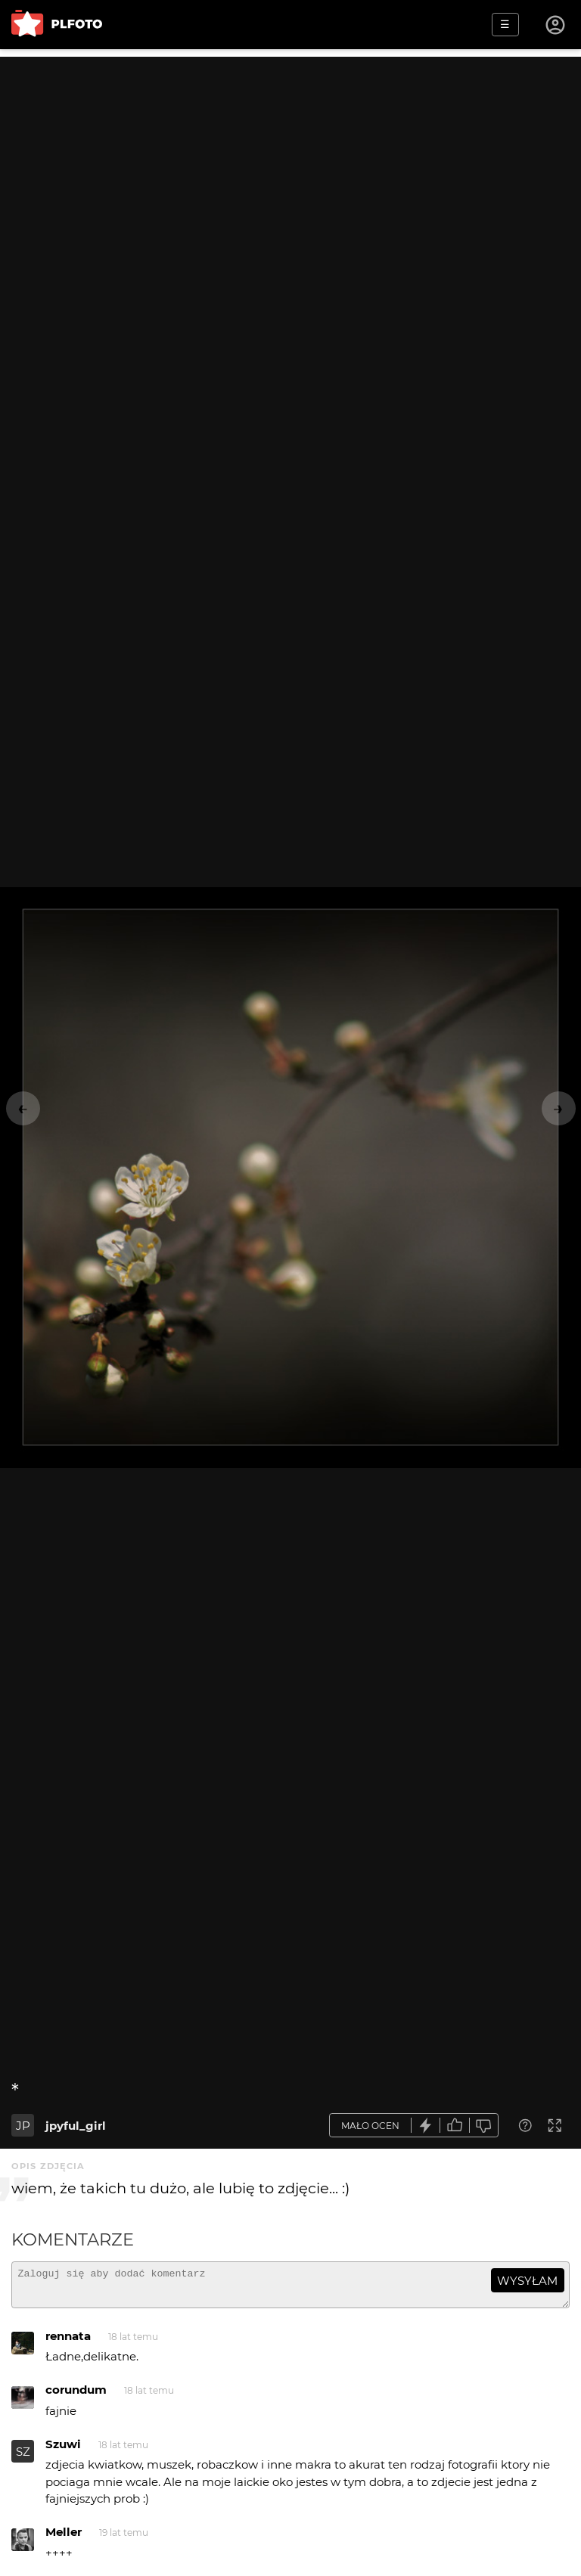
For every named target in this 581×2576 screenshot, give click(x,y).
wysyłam (527, 2280)
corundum (76, 2396)
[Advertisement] (290, 162)
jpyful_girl (75, 2125)
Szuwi (63, 2451)
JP (23, 2125)
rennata (68, 2342)
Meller (63, 2538)
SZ (23, 2458)
